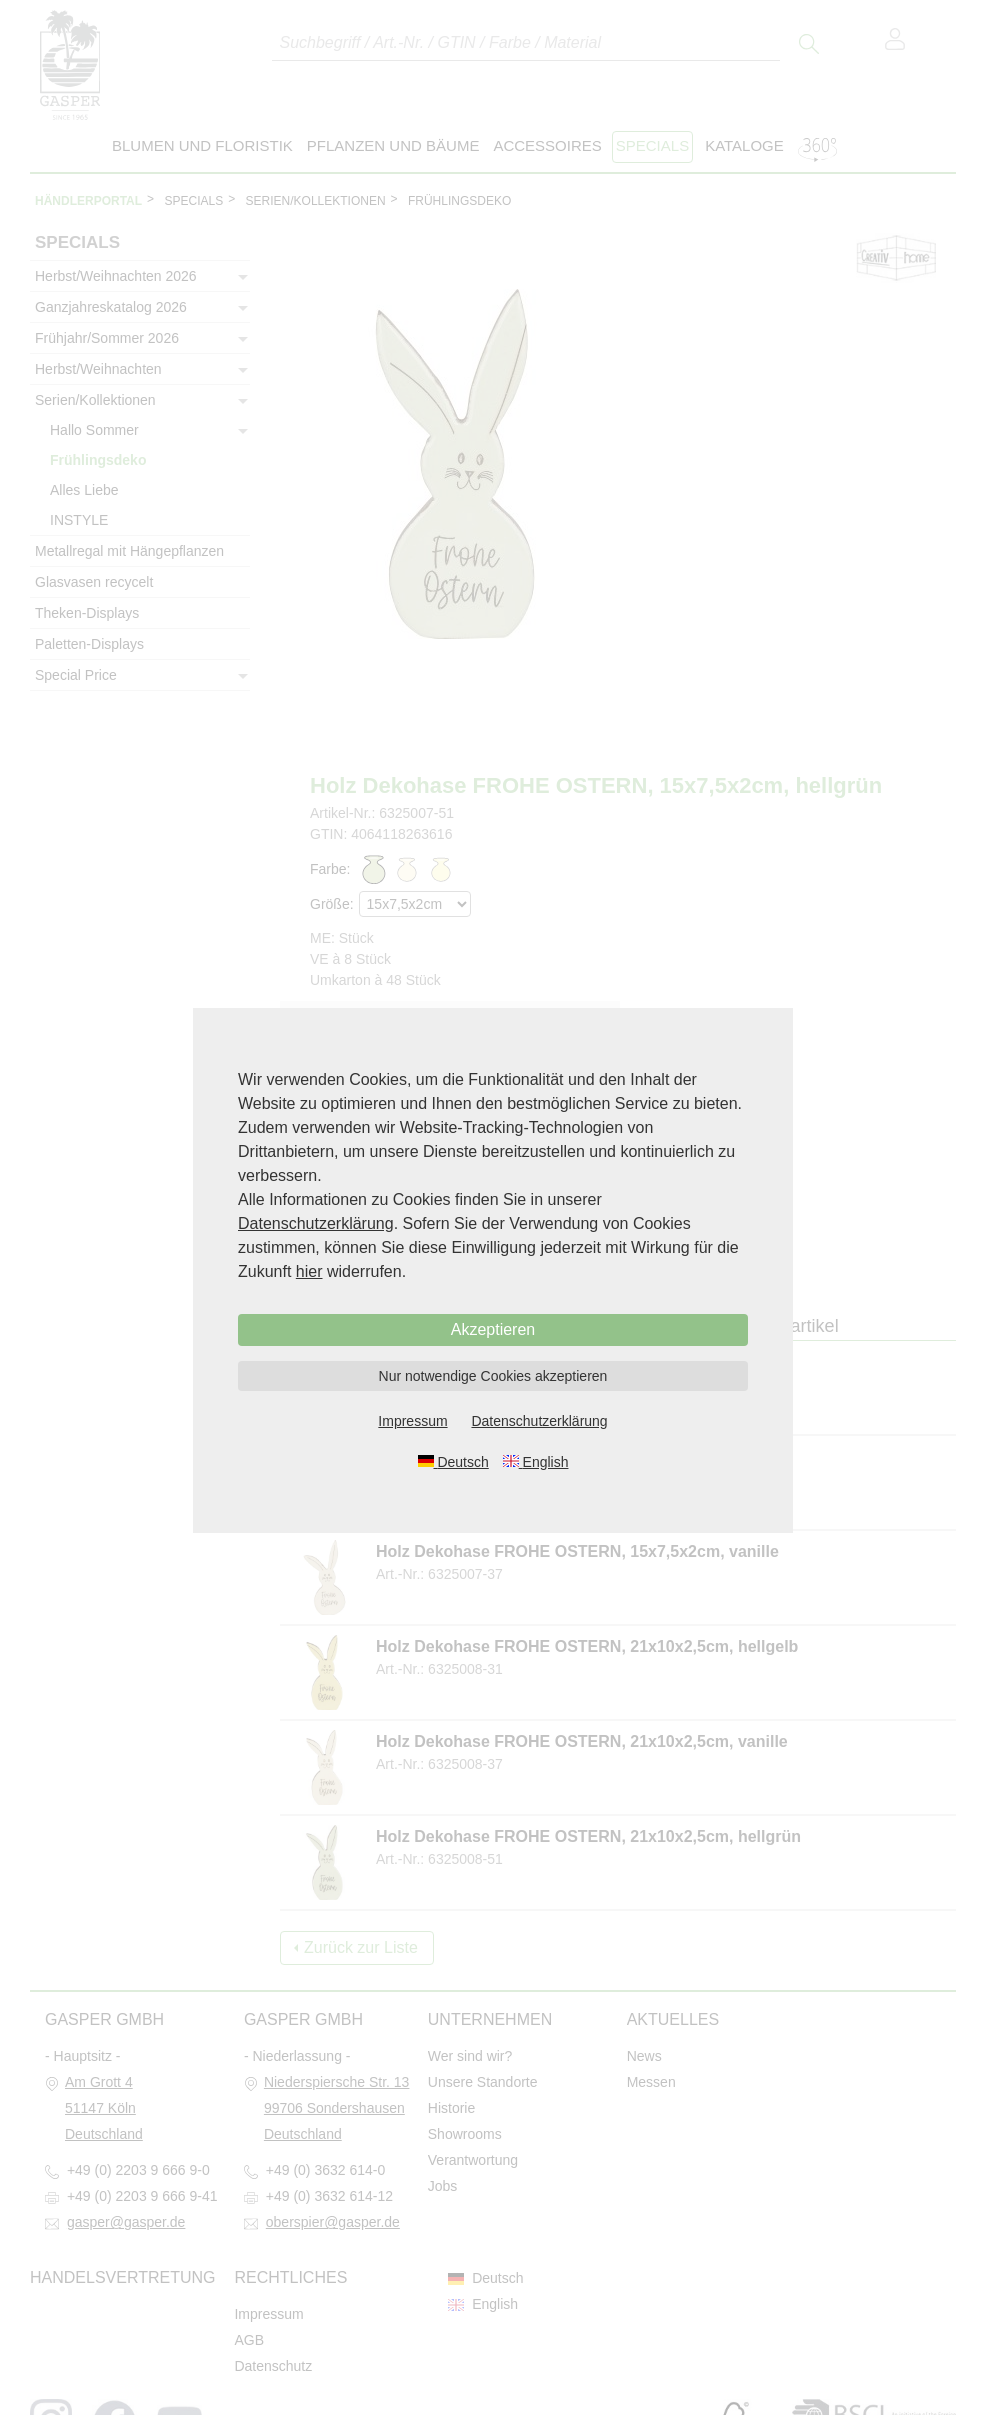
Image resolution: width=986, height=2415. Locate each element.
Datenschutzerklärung (316, 1223)
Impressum (412, 1421)
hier (309, 1271)
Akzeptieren (493, 1329)
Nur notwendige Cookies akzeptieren (493, 1376)
